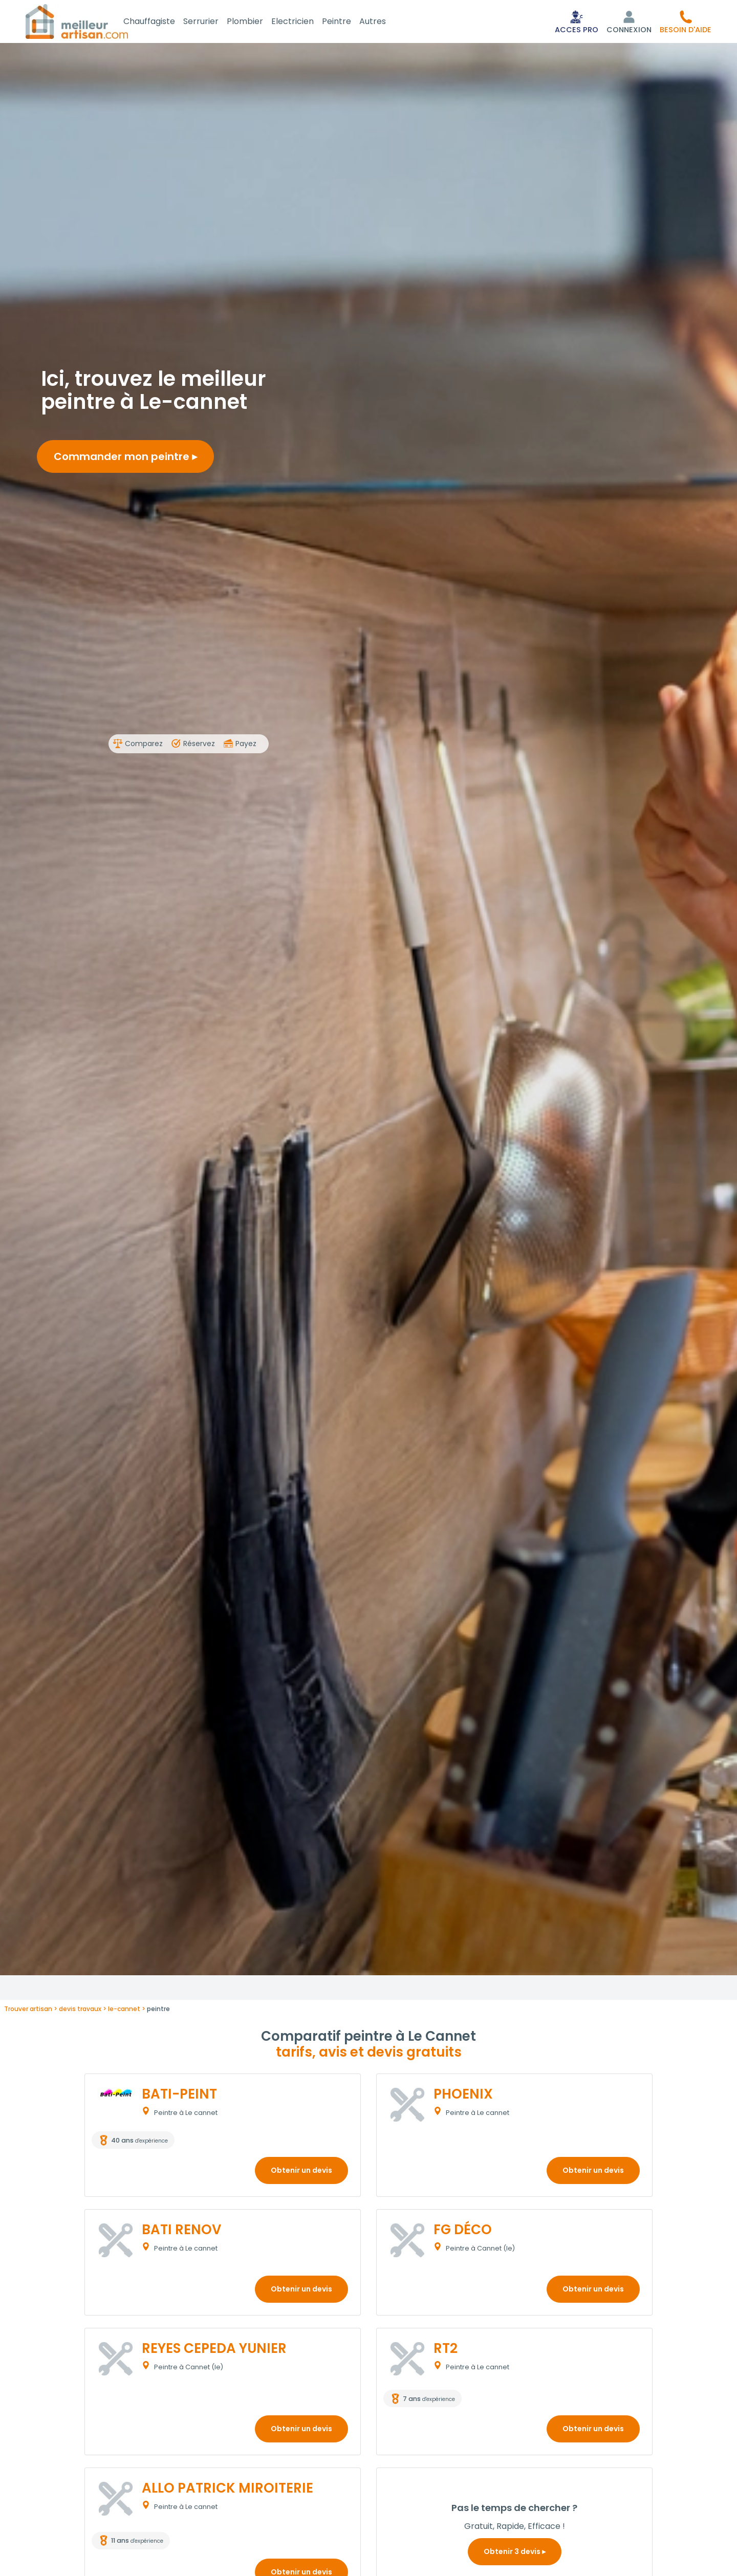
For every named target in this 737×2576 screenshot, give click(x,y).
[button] (685, 22)
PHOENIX (463, 2096)
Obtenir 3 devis (515, 2553)
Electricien (305, 22)
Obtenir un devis (301, 2172)
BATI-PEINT (179, 2096)
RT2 (445, 2350)
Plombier (257, 22)
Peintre (348, 22)
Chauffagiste (161, 22)
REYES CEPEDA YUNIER (214, 2350)
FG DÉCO (462, 2231)
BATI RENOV (181, 2231)
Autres (385, 22)
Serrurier (213, 22)
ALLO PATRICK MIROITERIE (227, 2490)
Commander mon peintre (125, 458)
